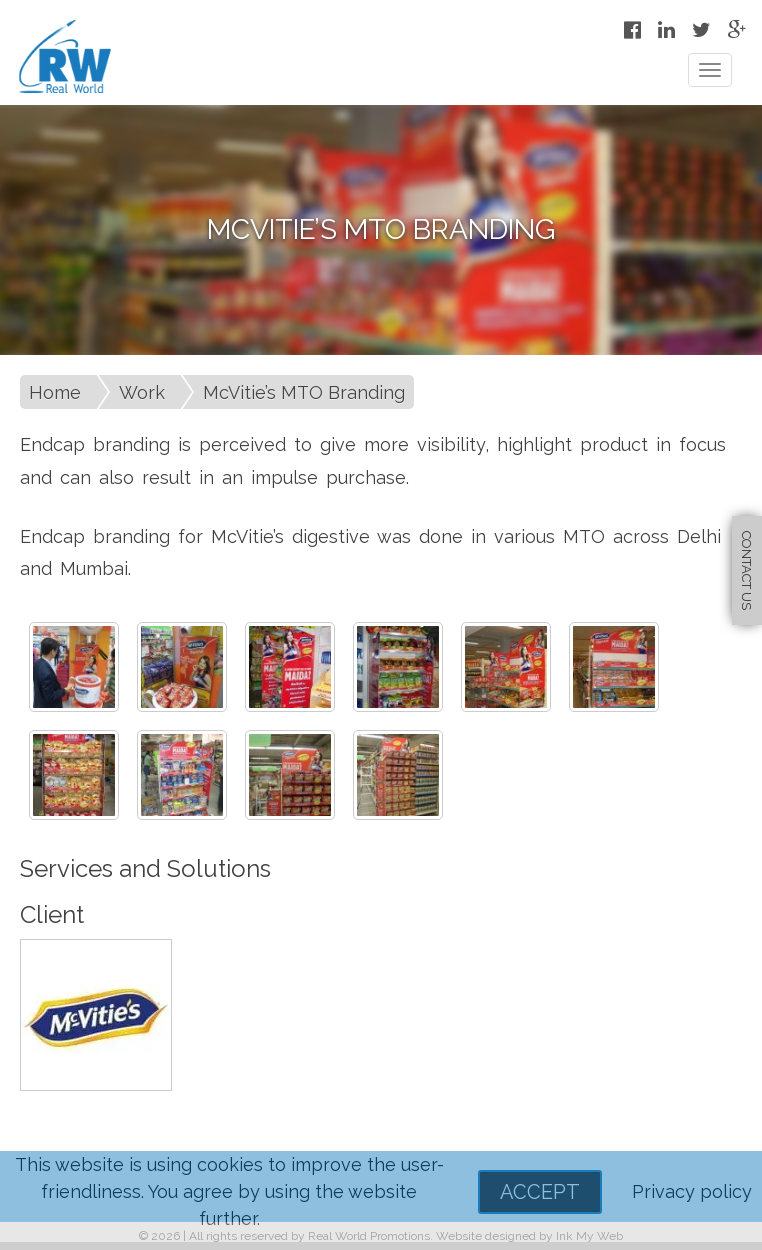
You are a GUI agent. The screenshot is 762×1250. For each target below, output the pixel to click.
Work (142, 392)
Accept (540, 1192)
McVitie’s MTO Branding (304, 392)
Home (55, 392)
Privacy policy (692, 1191)
